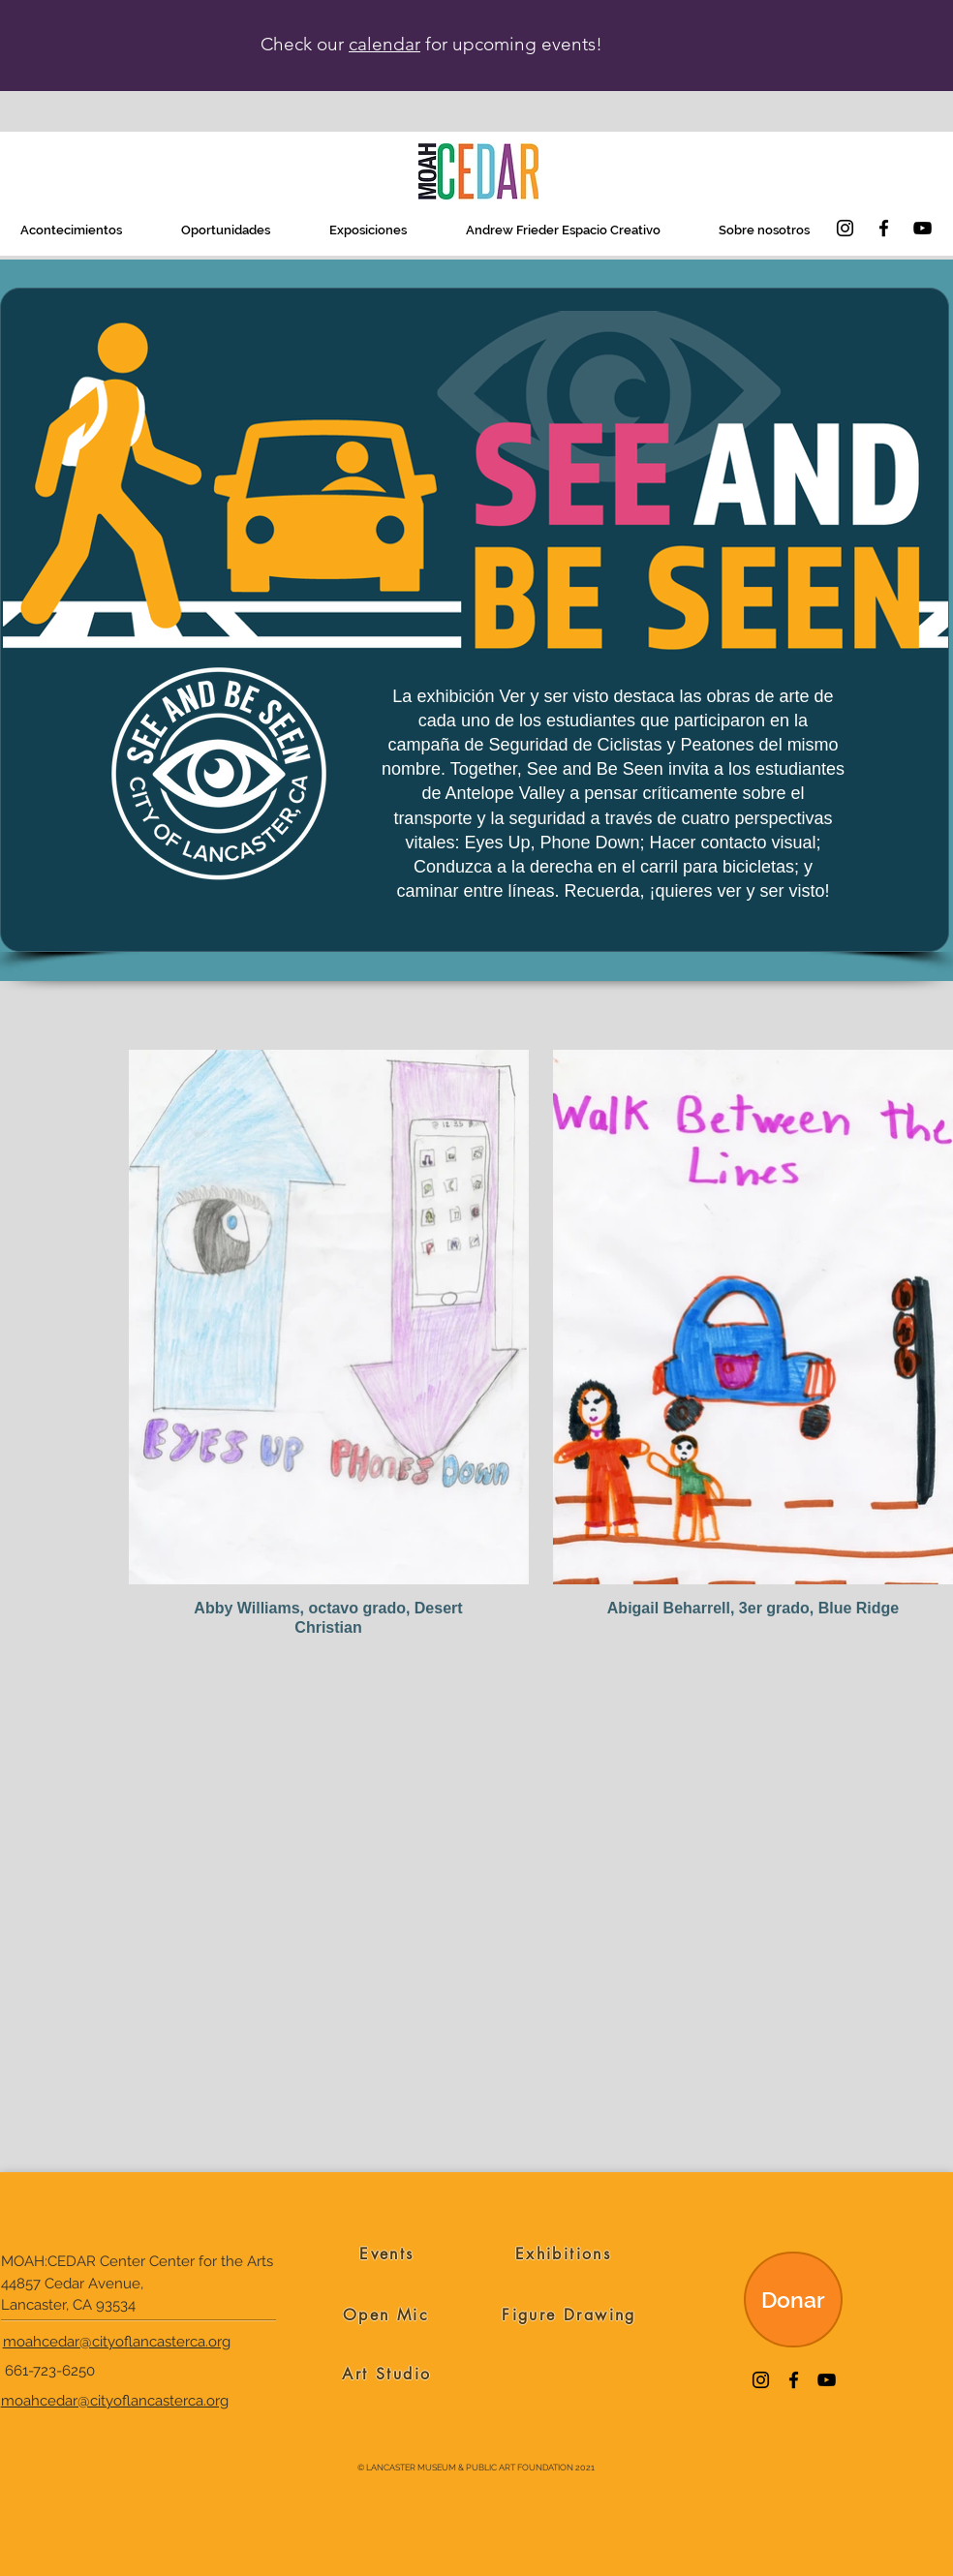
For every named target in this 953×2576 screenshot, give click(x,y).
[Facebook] (884, 228)
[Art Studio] (387, 2373)
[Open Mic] (386, 2314)
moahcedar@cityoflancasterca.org (117, 2341)
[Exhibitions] (563, 2253)
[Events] (387, 2253)
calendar (384, 44)
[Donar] (793, 2300)
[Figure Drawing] (569, 2314)
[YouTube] (922, 228)
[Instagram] (845, 228)
